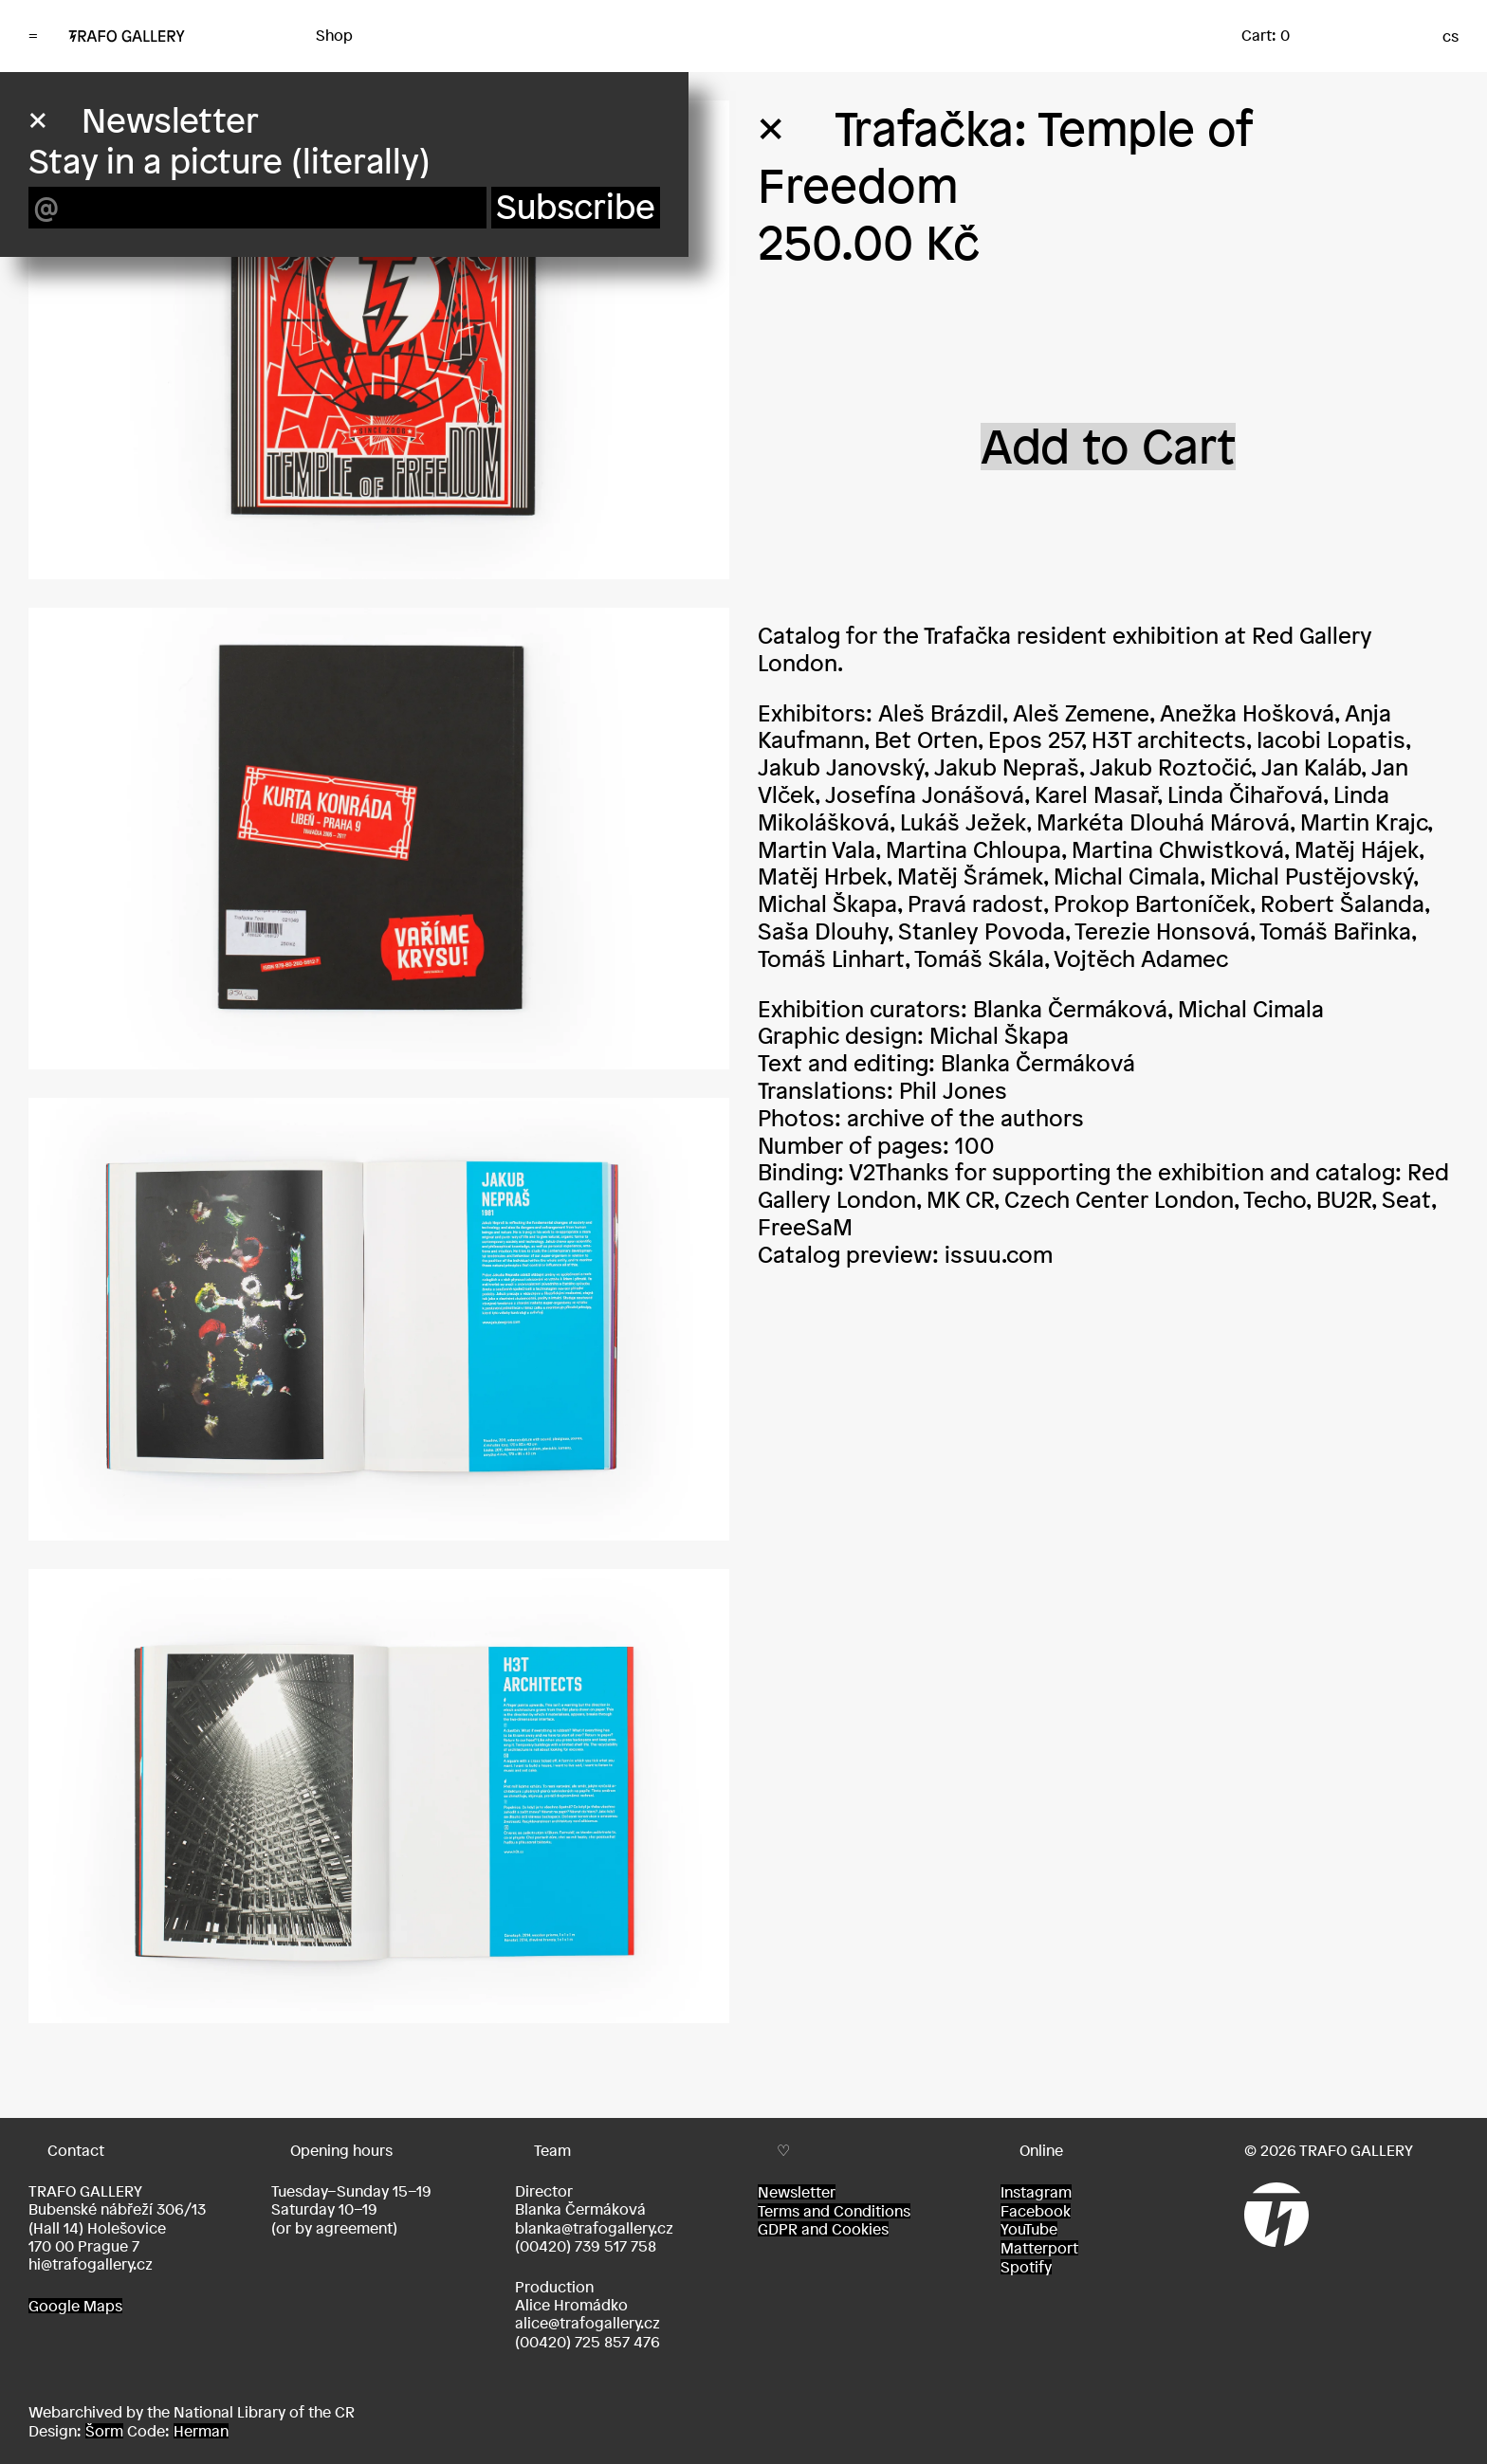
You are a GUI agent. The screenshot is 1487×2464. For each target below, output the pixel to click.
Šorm (104, 2430)
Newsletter (796, 2191)
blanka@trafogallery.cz (594, 2228)
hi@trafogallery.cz (90, 2264)
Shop (334, 35)
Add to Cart (1108, 446)
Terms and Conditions (834, 2210)
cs (1450, 36)
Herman (201, 2430)
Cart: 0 (1265, 35)
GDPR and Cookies (823, 2228)
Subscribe (575, 207)
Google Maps (75, 2305)
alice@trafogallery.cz (587, 2322)
